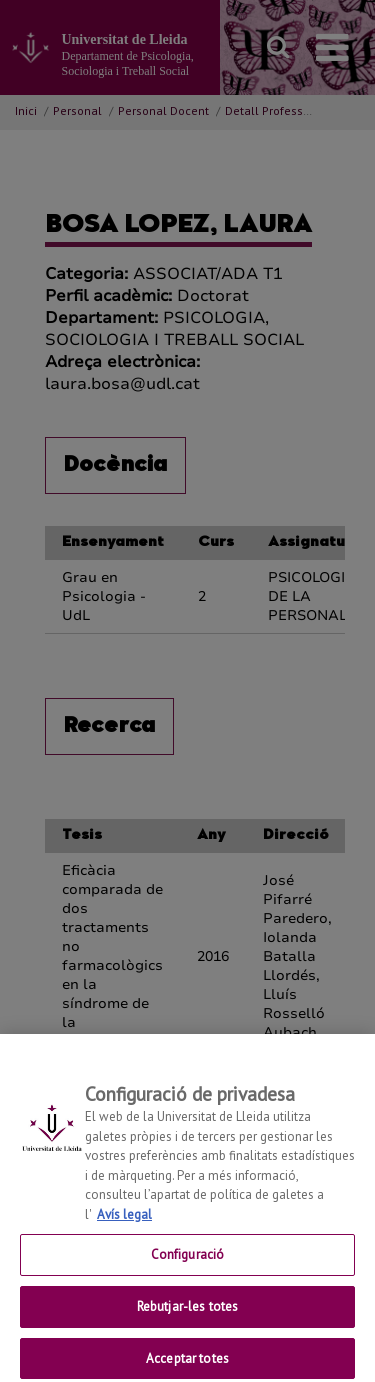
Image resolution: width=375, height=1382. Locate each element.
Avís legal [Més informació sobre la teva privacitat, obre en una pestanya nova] (124, 1224)
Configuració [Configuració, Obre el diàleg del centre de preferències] (188, 1264)
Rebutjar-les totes (187, 1316)
